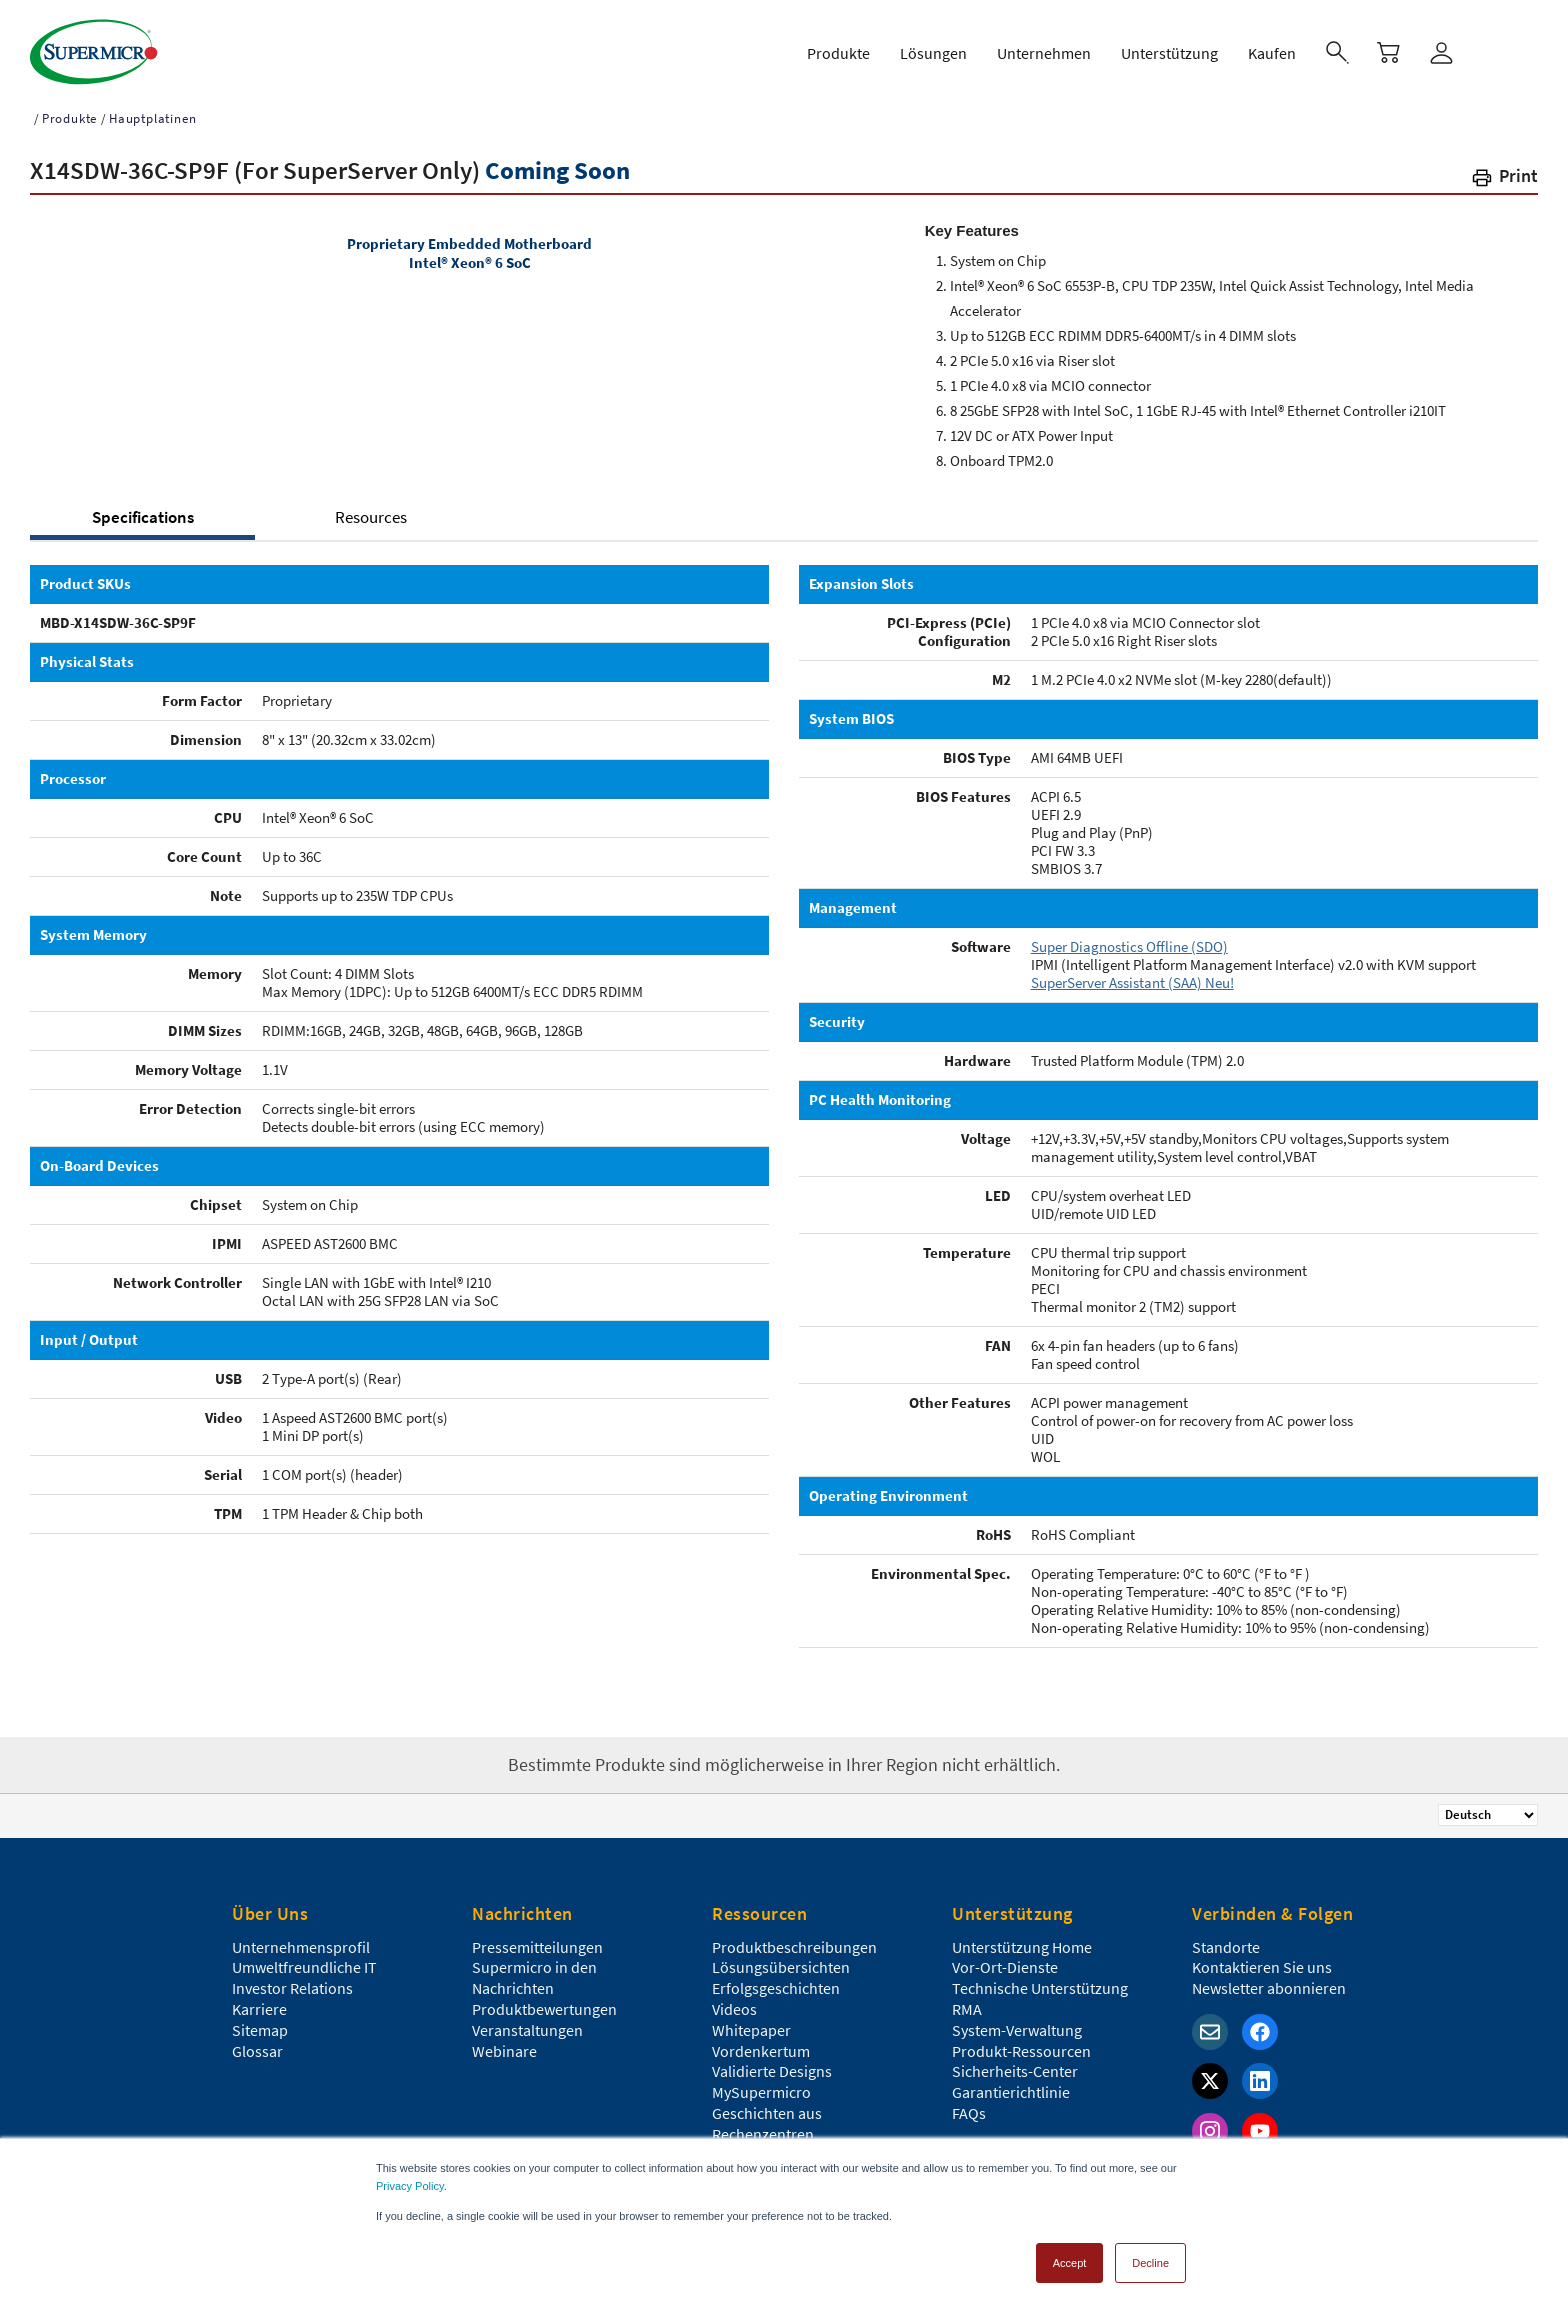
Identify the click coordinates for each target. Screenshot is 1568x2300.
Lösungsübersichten (781, 1963)
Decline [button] (1150, 2254)
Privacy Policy (410, 2177)
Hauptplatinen (152, 114)
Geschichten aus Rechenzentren (767, 2119)
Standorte (1226, 1943)
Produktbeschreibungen (794, 1943)
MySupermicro (761, 2088)
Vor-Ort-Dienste (1005, 1963)
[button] (1504, 175)
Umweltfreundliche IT (304, 1963)
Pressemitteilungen (537, 1943)
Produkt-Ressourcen (1021, 2047)
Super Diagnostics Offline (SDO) (1129, 942)
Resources (371, 513)
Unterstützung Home (1022, 1943)
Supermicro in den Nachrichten (534, 1973)
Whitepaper (751, 2026)
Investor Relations (292, 1984)
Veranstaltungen (527, 2026)
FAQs (969, 2109)
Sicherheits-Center (1015, 2067)
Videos (734, 2005)
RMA (967, 2005)
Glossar (257, 2047)
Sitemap (260, 2026)
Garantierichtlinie (1011, 2088)
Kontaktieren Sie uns (1262, 1963)
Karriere (259, 2005)
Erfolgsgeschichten (776, 1984)
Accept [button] (1070, 2254)
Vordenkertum (761, 2047)
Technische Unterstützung (1040, 1984)
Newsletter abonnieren (1269, 1984)
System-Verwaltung (1017, 2026)
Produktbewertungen (544, 2005)
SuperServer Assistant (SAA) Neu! (1132, 978)
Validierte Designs (772, 2067)
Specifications (143, 513)
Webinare (504, 2047)
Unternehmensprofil (301, 1943)
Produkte (69, 114)
